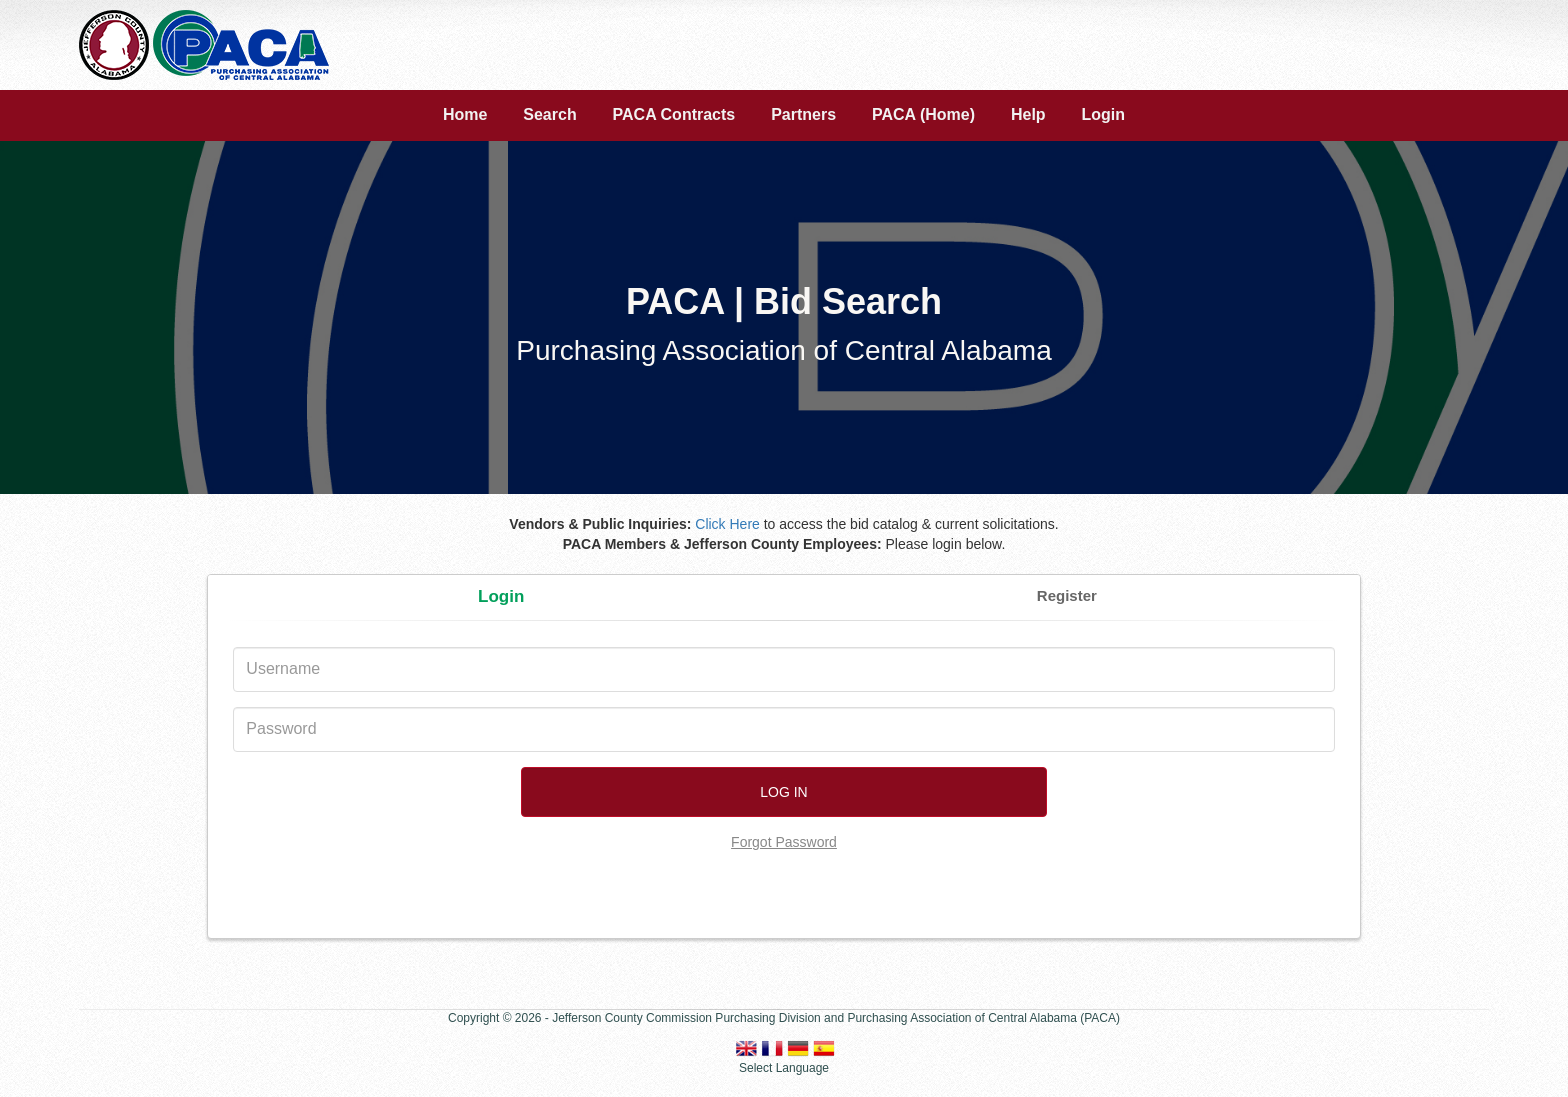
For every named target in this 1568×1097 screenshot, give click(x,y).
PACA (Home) (923, 114)
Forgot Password (784, 842)
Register (1067, 595)
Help (1028, 114)
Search (549, 114)
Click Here (727, 524)
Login (1104, 114)
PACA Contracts (674, 114)
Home (465, 114)
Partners (803, 114)
